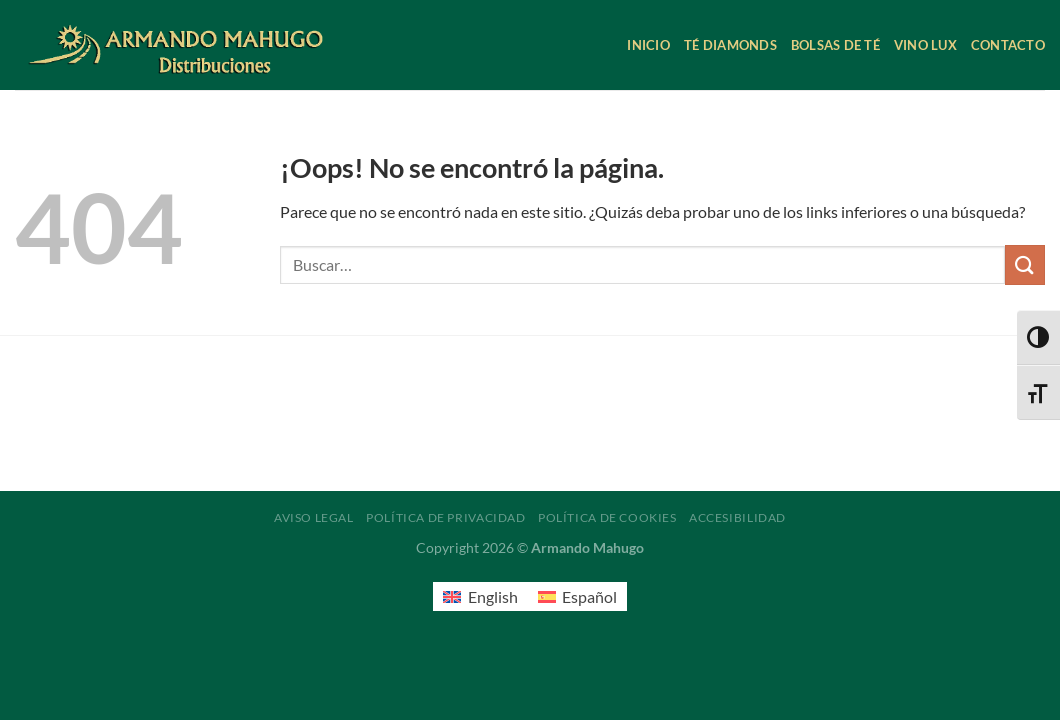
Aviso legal (314, 517)
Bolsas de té (835, 45)
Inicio (648, 45)
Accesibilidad (737, 517)
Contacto (1008, 45)
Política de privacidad (445, 517)
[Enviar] (1025, 264)
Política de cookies (607, 517)
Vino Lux (925, 45)
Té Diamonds (730, 45)
